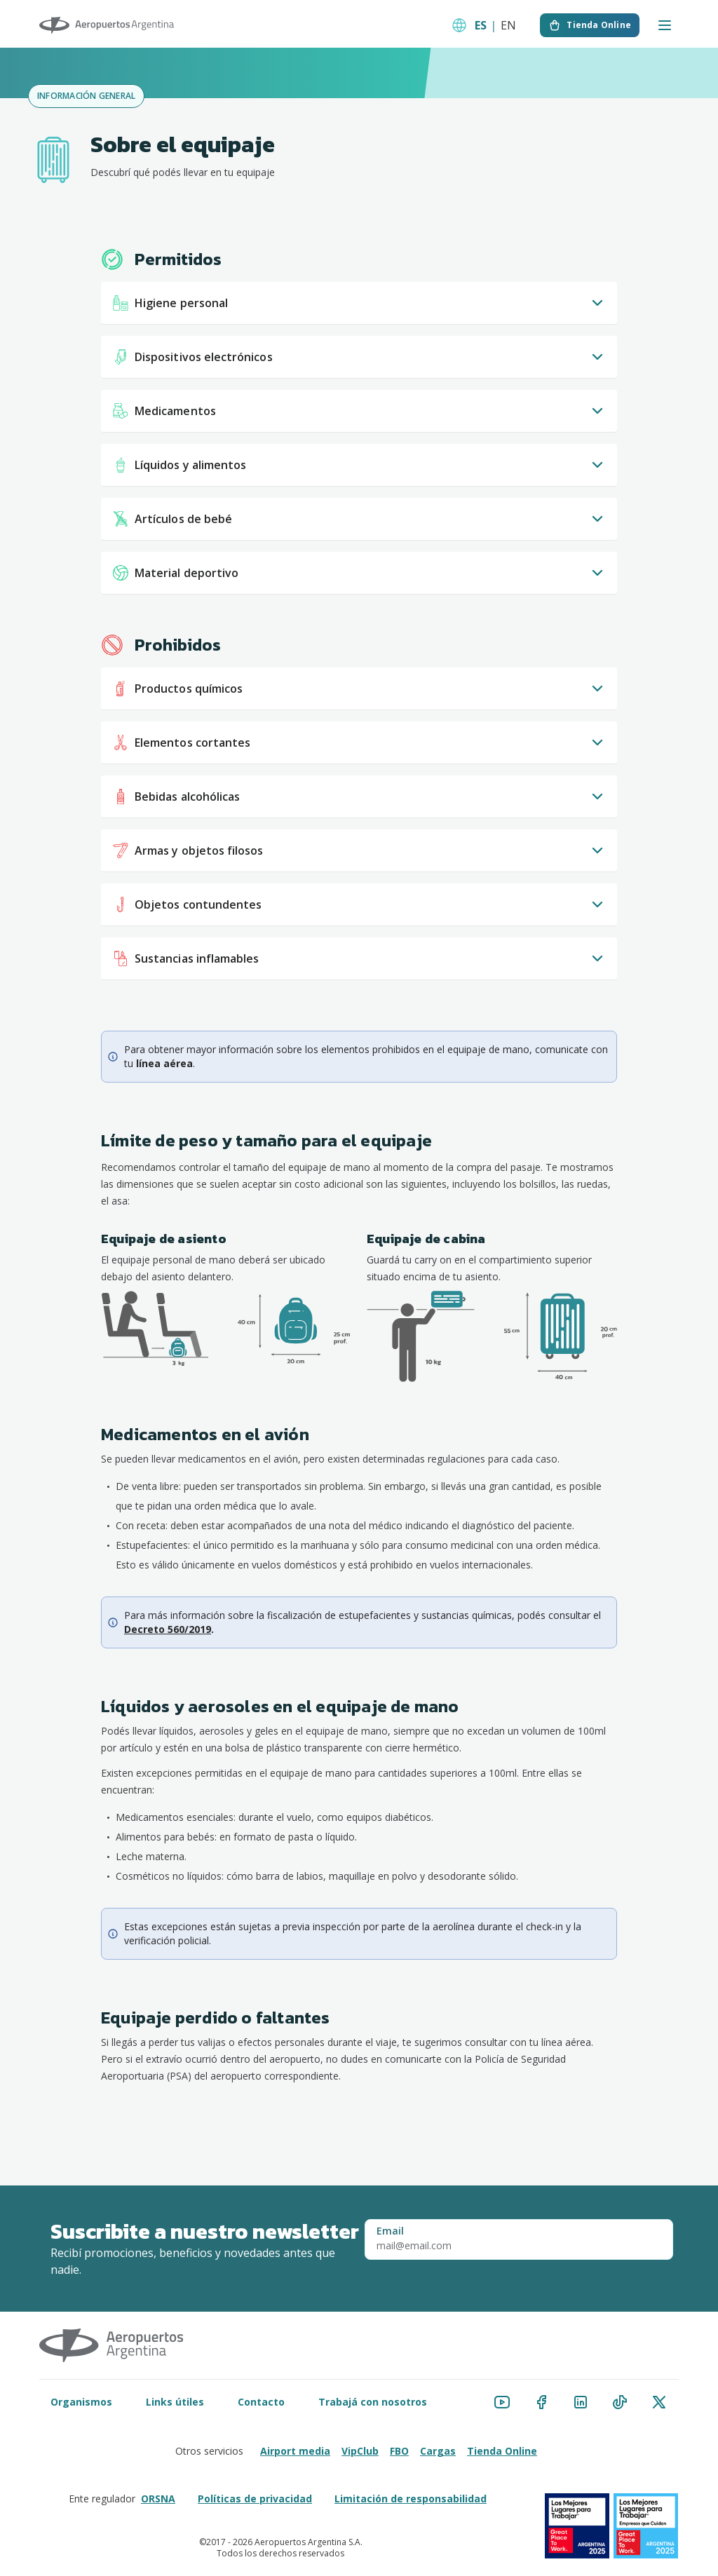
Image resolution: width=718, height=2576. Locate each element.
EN (508, 25)
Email (390, 2231)
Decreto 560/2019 (167, 1629)
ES (481, 25)
